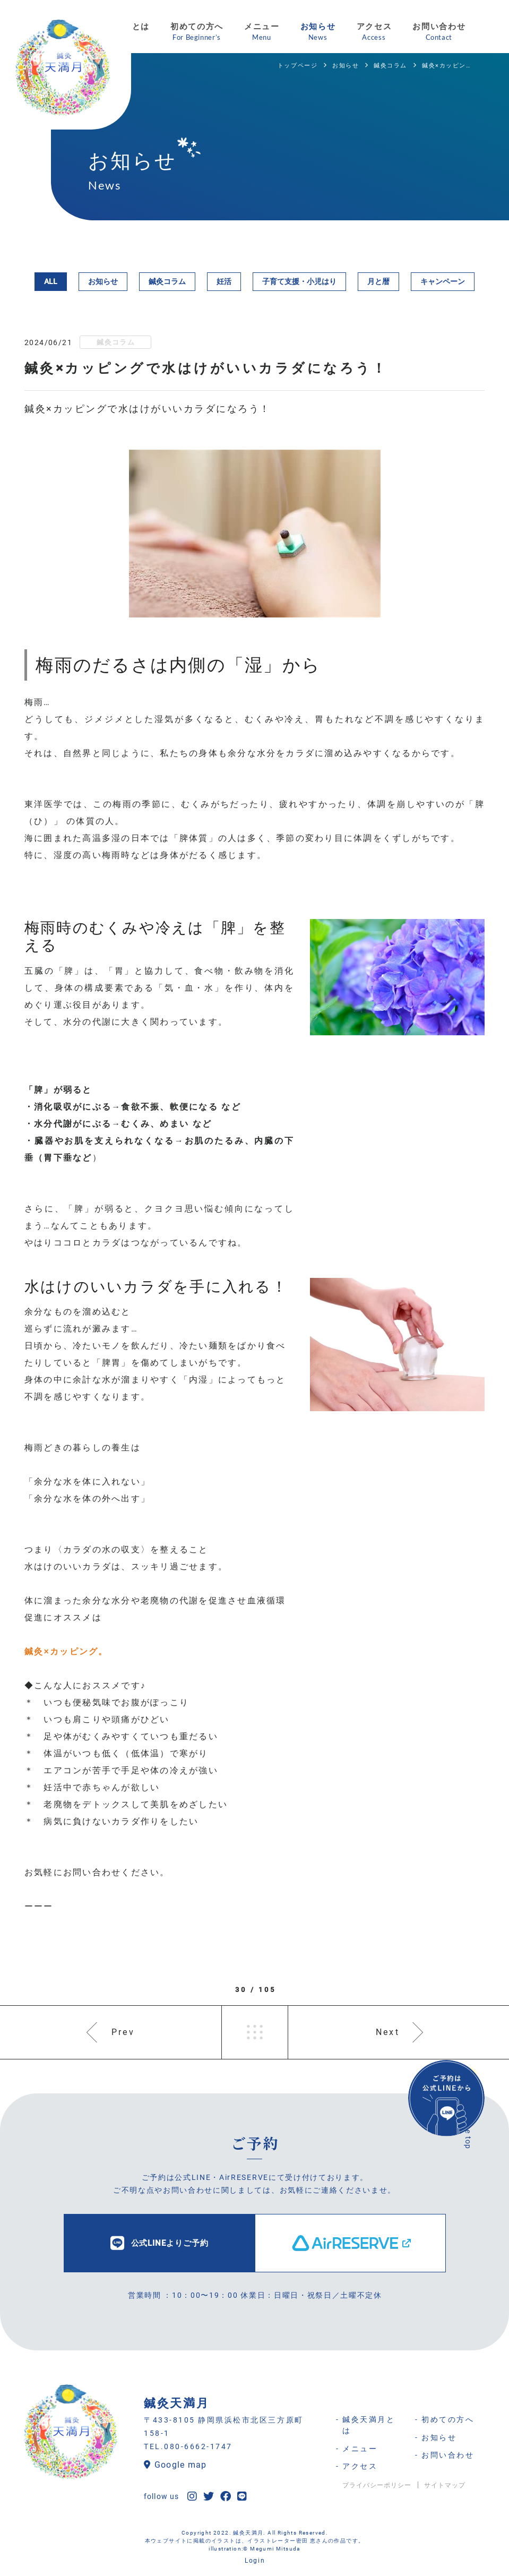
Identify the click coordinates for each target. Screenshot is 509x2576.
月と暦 (378, 281)
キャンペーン (442, 281)
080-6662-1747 (198, 2446)
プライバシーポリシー (376, 2485)
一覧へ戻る (254, 2032)
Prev (123, 2032)
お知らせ (103, 281)
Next (388, 2032)
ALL (50, 281)
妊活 (224, 281)
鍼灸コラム (167, 281)
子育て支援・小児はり (299, 281)
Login (255, 2560)
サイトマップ (444, 2485)
